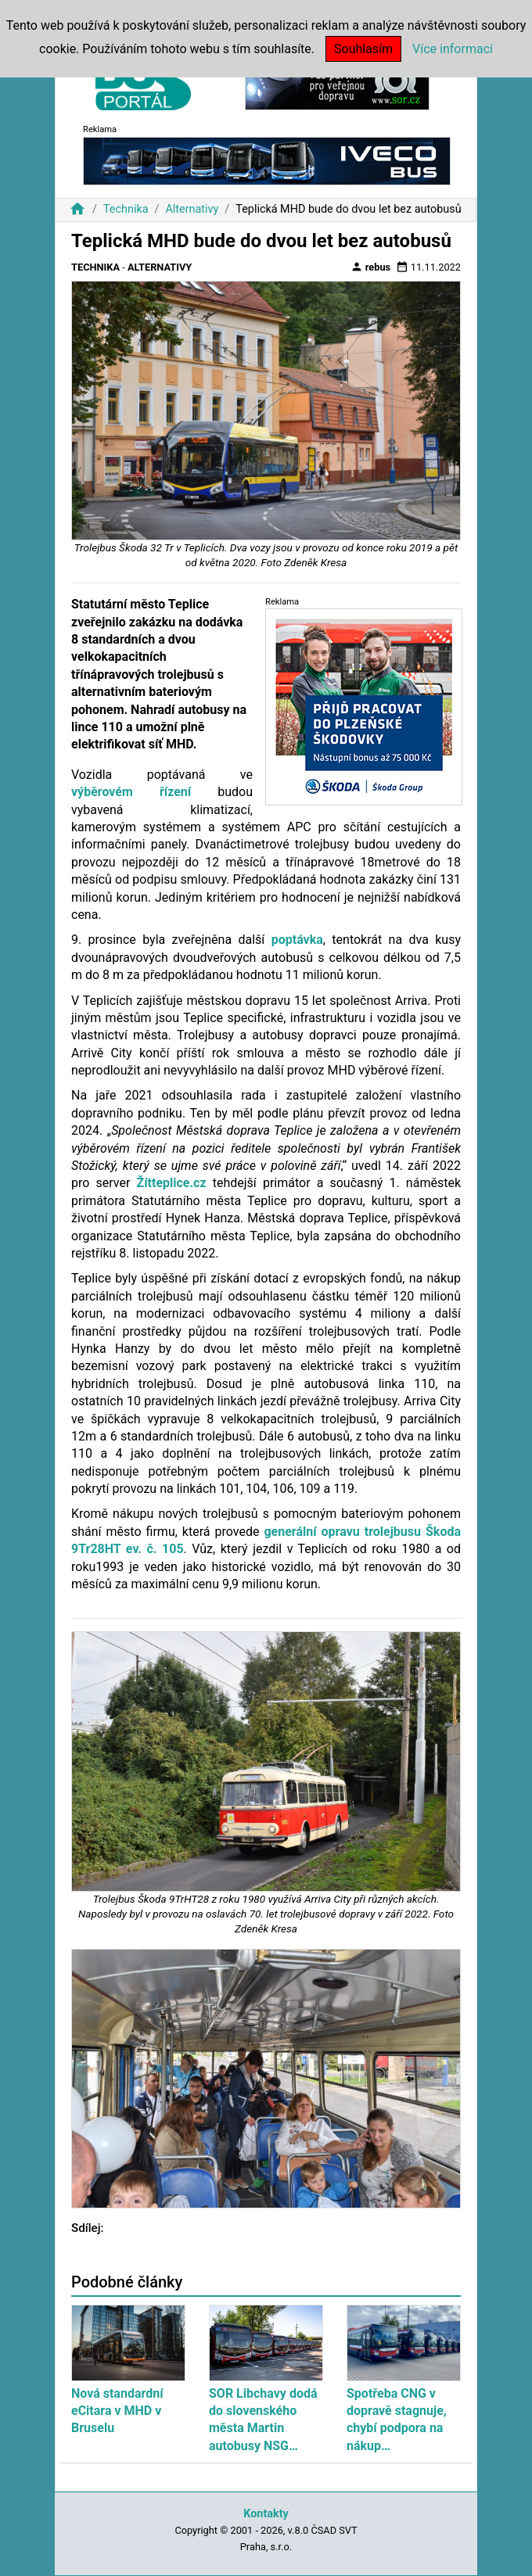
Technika (126, 209)
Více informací (452, 48)
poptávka (297, 939)
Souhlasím (363, 48)
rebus (370, 266)
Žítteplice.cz (171, 1182)
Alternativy (191, 209)
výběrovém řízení (131, 791)
